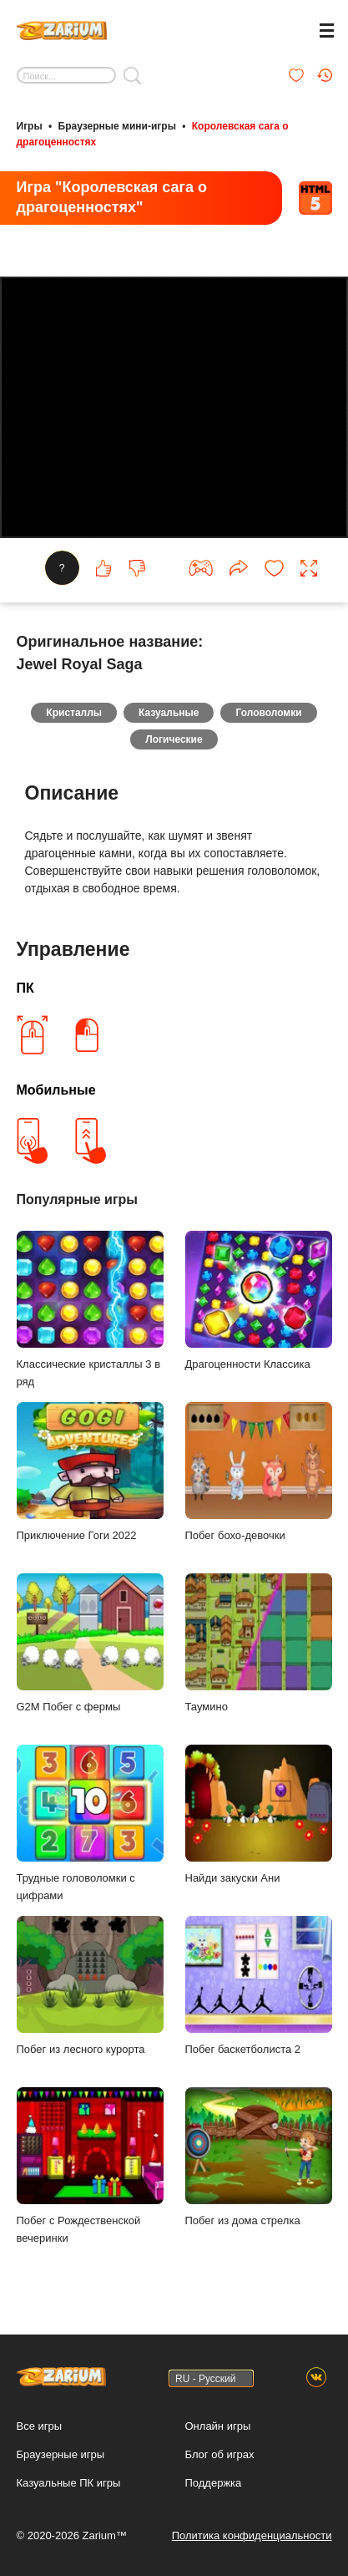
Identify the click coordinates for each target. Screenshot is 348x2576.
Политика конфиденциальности (252, 2535)
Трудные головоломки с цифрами (90, 1823)
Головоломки (268, 713)
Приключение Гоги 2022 (90, 1472)
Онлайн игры (218, 2426)
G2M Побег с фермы (90, 1643)
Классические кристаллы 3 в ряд (90, 1309)
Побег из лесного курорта (90, 1985)
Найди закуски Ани (258, 1814)
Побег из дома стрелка (258, 2157)
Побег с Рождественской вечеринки (90, 2165)
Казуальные (169, 713)
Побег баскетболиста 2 (258, 1985)
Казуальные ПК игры (69, 2483)
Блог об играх (220, 2454)
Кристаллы (74, 713)
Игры (30, 126)
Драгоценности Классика (258, 1300)
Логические (173, 739)
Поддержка (213, 2483)
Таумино (258, 1643)
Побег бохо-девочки (258, 1472)
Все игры (40, 2426)
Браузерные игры (61, 2454)
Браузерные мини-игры (117, 126)
